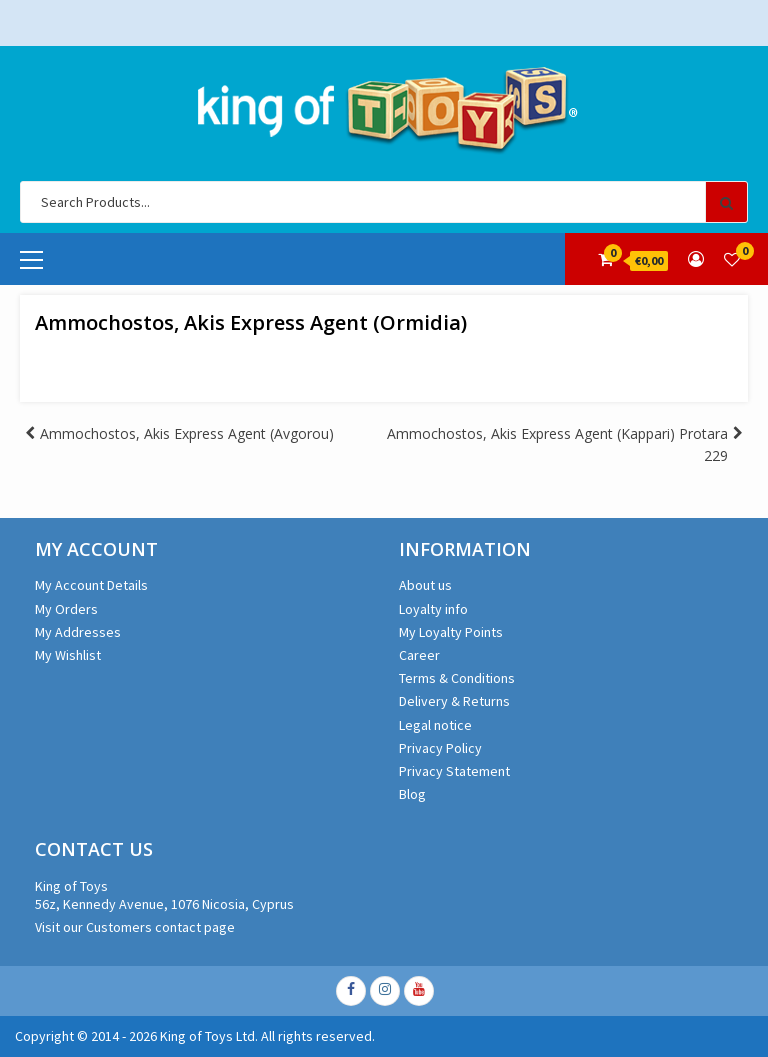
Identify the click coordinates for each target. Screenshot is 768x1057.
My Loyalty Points (451, 632)
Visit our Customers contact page (135, 927)
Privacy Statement (454, 771)
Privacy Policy (440, 748)
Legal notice (435, 725)
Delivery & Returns (454, 701)
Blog (412, 794)
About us (425, 585)
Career (419, 655)
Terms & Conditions (457, 678)
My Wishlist (68, 655)
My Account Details (91, 585)
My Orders (66, 609)
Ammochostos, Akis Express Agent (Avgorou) (187, 433)
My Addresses (78, 632)
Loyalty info (433, 609)
